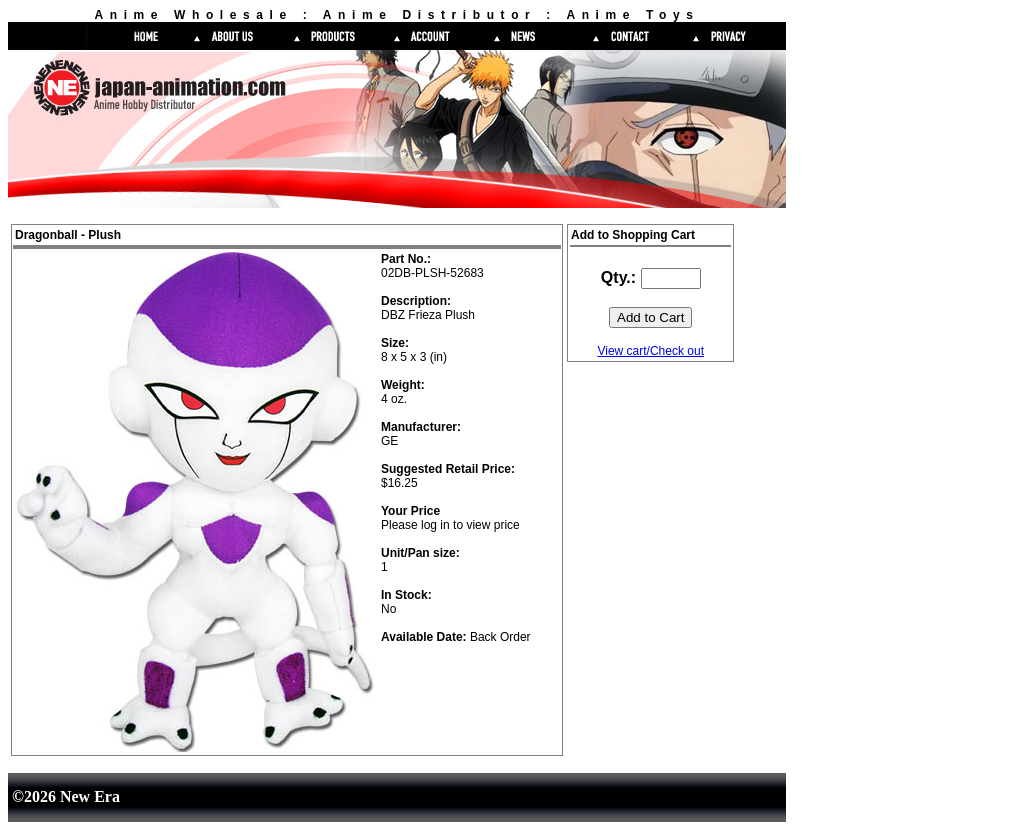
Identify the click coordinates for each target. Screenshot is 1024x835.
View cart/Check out (650, 351)
